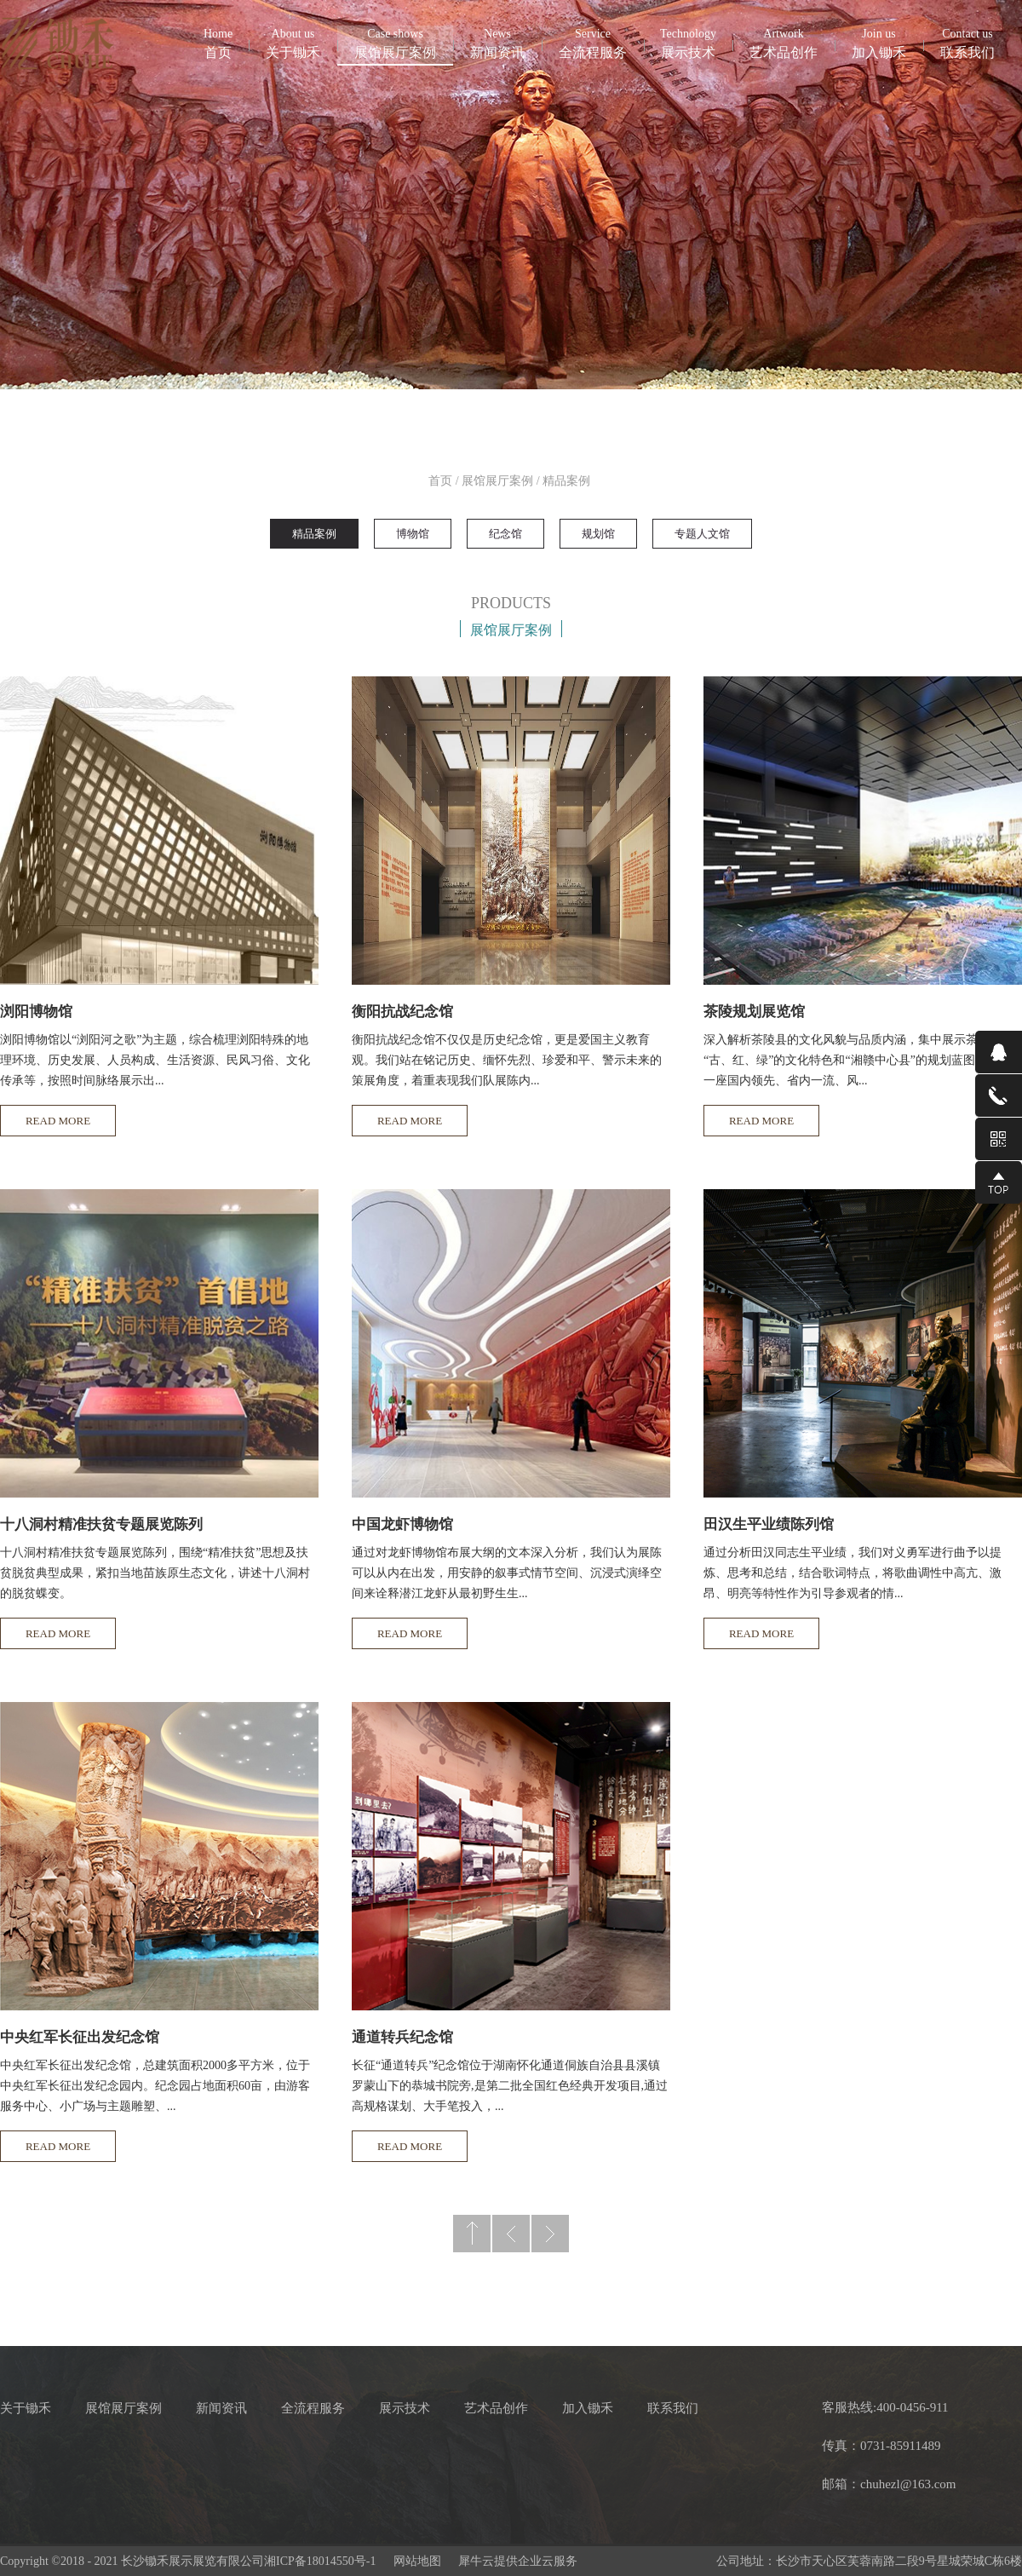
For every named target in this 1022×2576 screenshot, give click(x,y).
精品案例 (566, 480)
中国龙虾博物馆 (402, 1524)
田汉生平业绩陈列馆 (768, 1524)
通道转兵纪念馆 (402, 2037)
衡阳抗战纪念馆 (402, 1011)
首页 (218, 43)
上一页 (511, 2233)
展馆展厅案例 (497, 480)
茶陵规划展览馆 (754, 1011)
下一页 (550, 2233)
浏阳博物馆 (36, 1011)
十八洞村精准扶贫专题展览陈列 (101, 1524)
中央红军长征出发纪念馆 (79, 2037)
